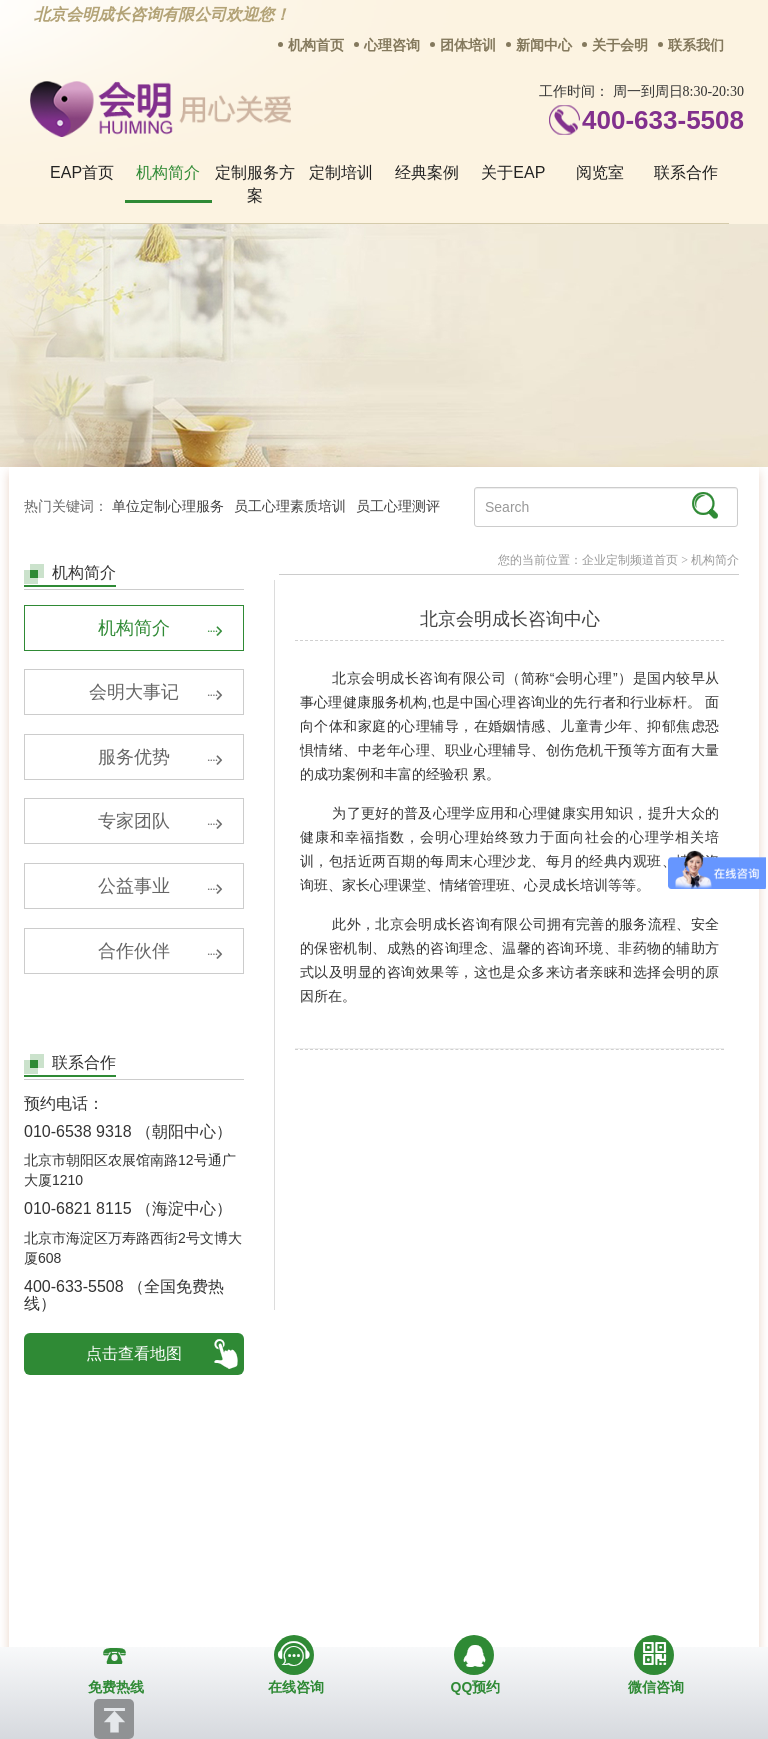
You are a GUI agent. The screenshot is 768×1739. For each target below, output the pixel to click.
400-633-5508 (663, 120)
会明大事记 (156, 696)
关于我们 (112, 1504)
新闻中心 (544, 45)
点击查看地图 (134, 1362)
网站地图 (548, 1504)
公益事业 (160, 894)
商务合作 (221, 1504)
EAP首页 (82, 172)
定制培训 (341, 172)
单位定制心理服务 (168, 506)
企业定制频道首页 (630, 560)
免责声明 (657, 1504)
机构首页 (316, 45)
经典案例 (427, 172)
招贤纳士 (330, 1504)
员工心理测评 (398, 506)
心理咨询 (392, 45)
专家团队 (160, 828)
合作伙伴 (160, 960)
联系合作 (686, 172)
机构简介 (168, 172)
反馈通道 (439, 1504)
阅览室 (600, 172)
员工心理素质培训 (290, 506)
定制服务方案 (255, 184)
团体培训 (468, 45)
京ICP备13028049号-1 (459, 1628)
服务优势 (160, 762)
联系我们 (696, 45)
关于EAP (513, 172)
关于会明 (620, 45)
